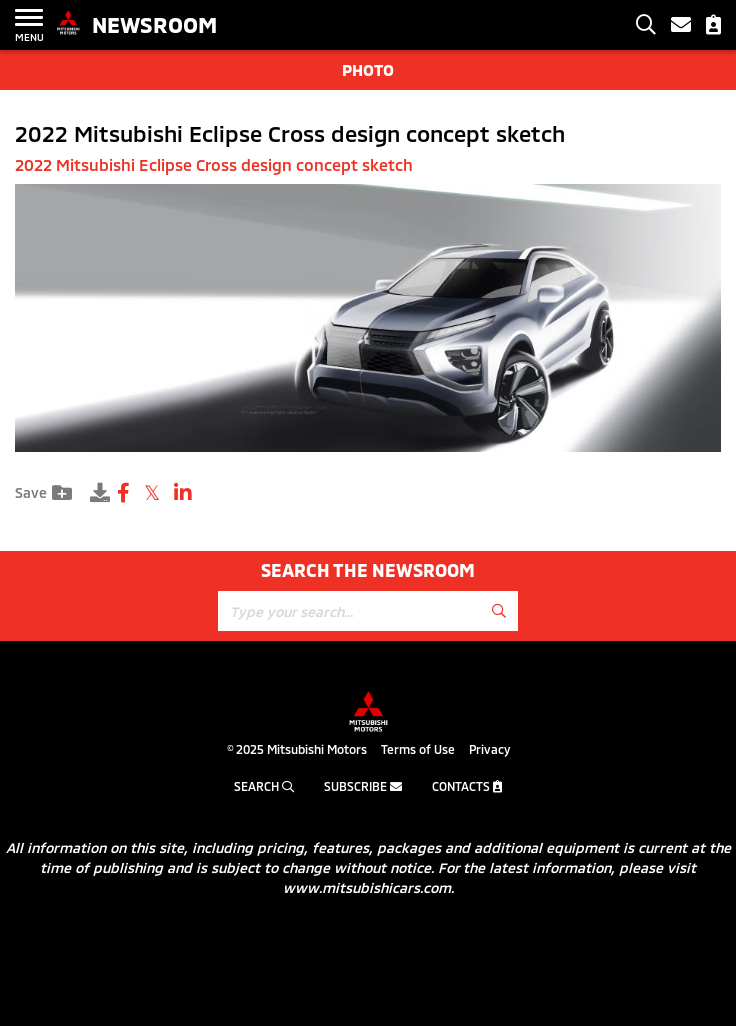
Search (264, 786)
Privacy (489, 749)
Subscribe (363, 786)
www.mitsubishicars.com (367, 887)
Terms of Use (418, 749)
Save (43, 493)
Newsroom (154, 24)
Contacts (467, 786)
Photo (368, 69)
